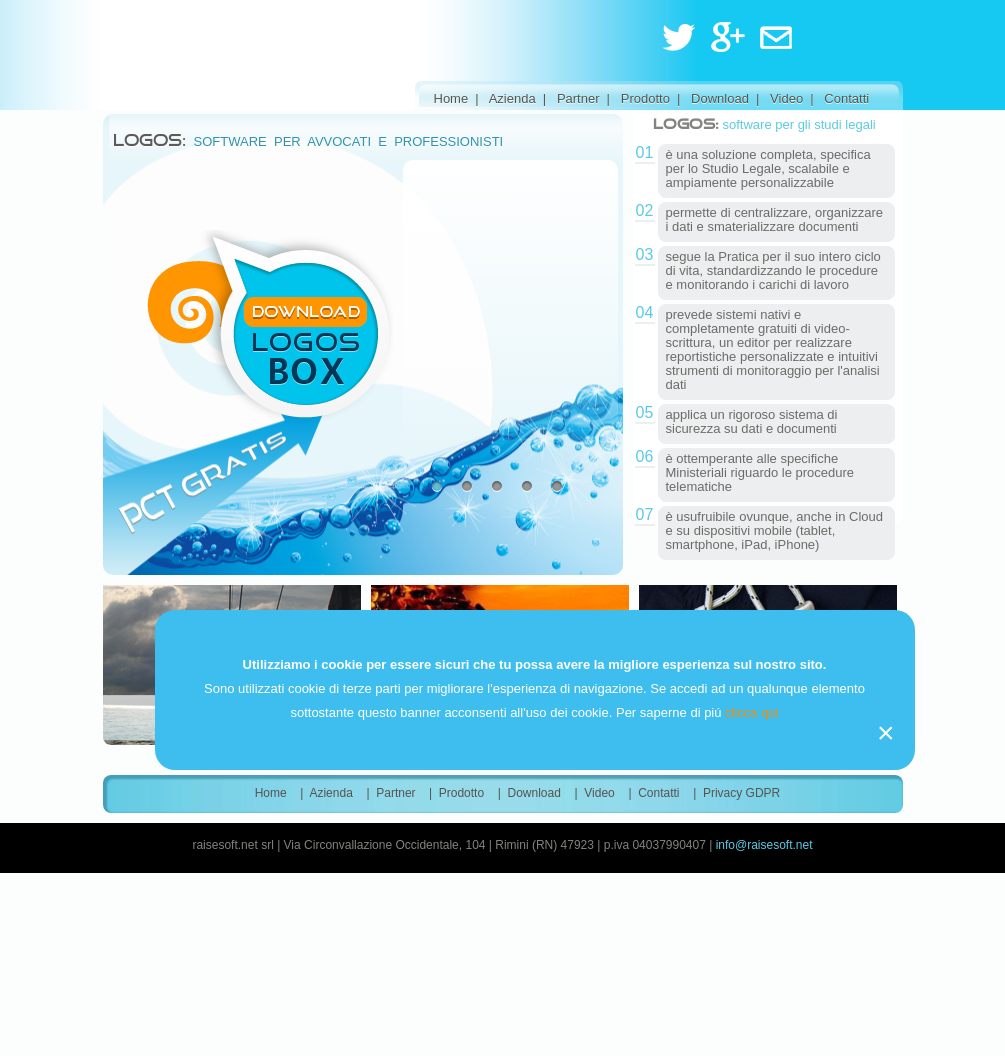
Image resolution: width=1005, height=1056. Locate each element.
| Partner (571, 98)
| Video (779, 98)
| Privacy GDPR (736, 793)
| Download (713, 98)
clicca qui (751, 712)
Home (451, 98)
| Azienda (505, 98)
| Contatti (839, 98)
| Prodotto (638, 98)
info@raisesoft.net (764, 845)
